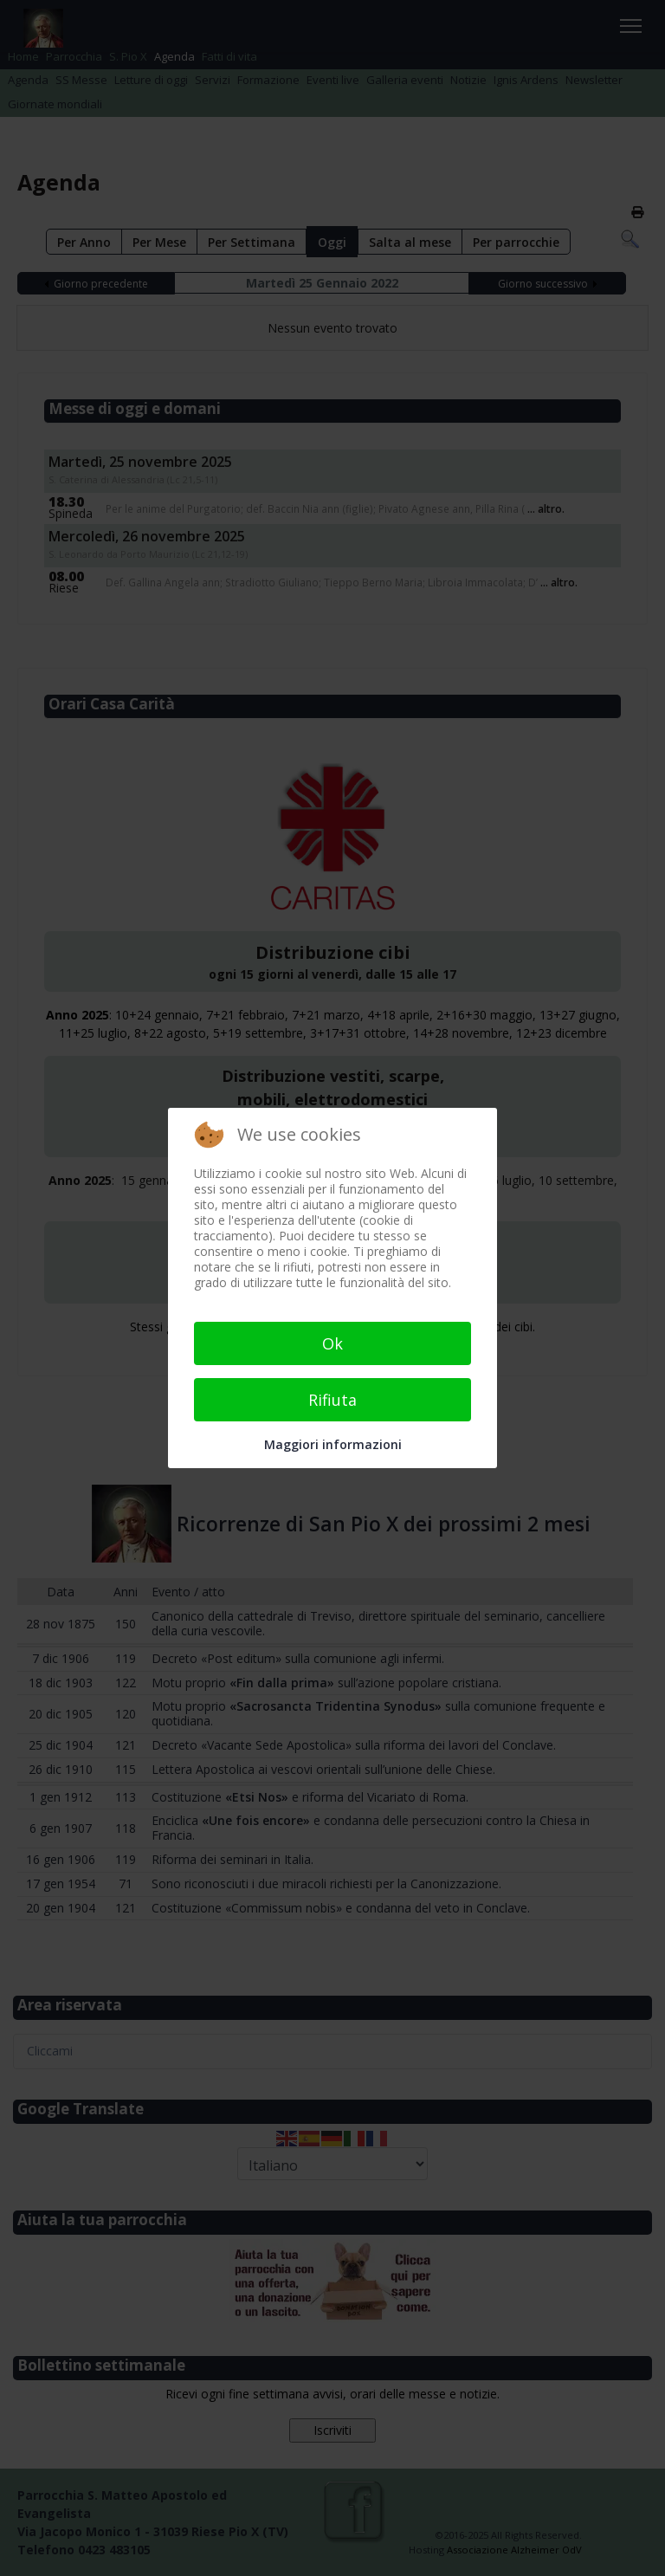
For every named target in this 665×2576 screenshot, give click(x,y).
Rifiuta (332, 1399)
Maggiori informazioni (333, 1444)
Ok (332, 1343)
